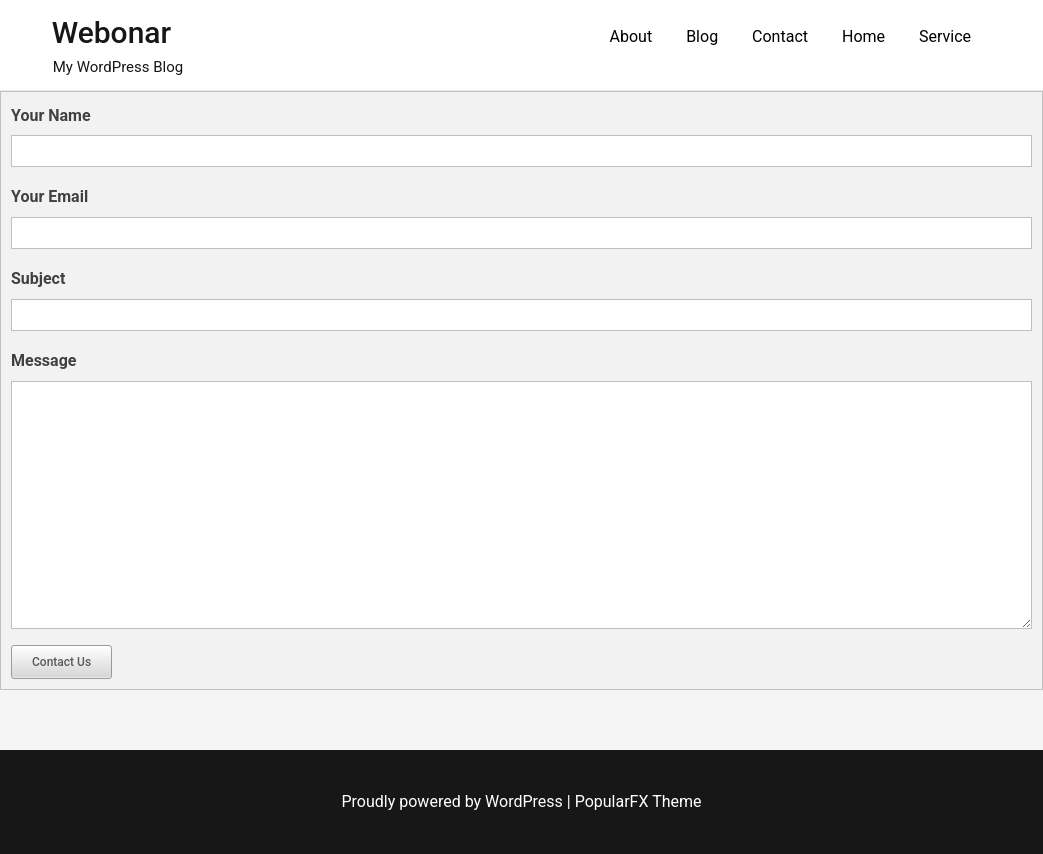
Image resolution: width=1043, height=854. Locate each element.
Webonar (111, 32)
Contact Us (61, 662)
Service (945, 36)
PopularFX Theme (638, 801)
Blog (702, 36)
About (631, 36)
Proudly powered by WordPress (454, 801)
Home (863, 36)
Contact (780, 36)
